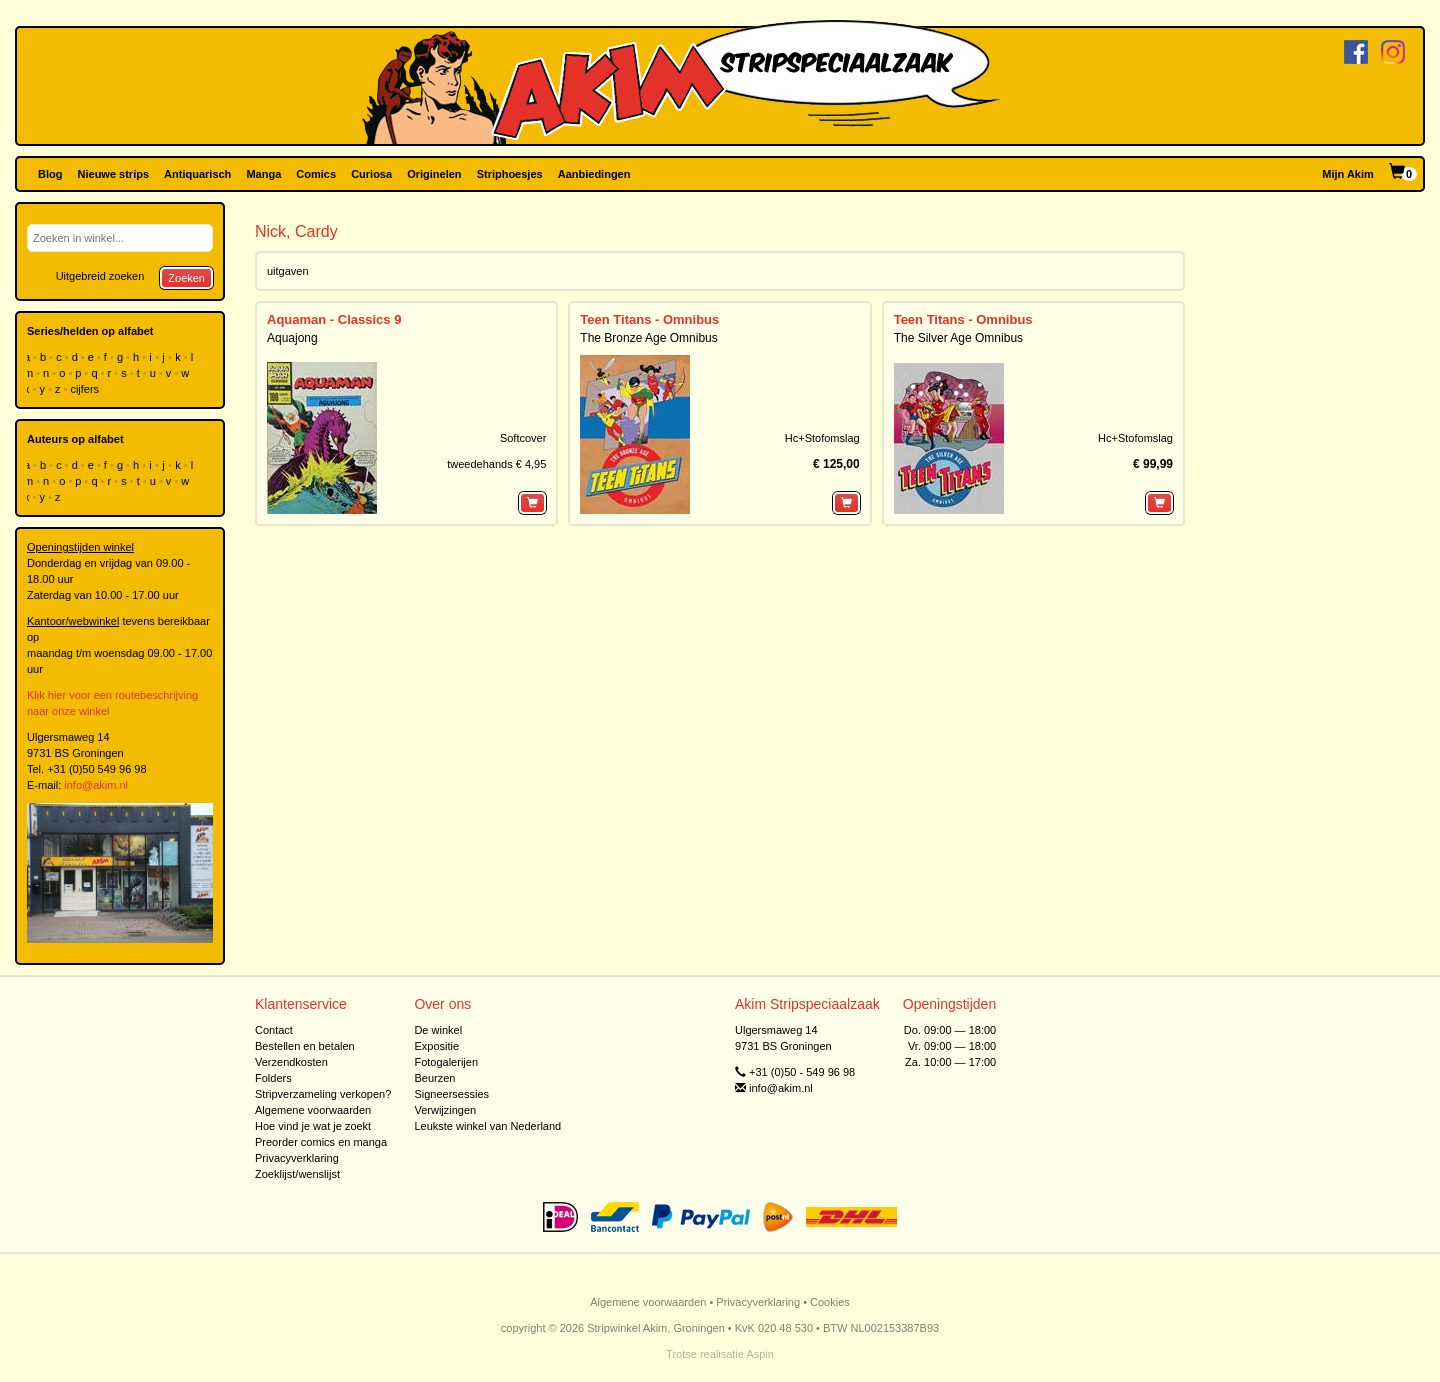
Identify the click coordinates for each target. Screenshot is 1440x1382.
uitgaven (288, 271)
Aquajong (292, 338)
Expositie (436, 1046)
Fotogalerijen (446, 1062)
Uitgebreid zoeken (100, 276)
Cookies (830, 1302)
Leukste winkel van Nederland (487, 1126)
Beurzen (434, 1078)
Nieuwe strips (114, 174)
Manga (263, 174)
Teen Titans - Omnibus (649, 319)
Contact (274, 1030)
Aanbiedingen (594, 174)
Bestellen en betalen (305, 1046)
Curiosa (371, 174)
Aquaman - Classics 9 (334, 319)
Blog (50, 174)
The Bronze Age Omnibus (648, 338)
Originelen (434, 174)
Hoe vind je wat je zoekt (313, 1126)
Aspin (760, 1354)
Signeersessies (451, 1094)
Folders (273, 1078)
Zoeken (186, 278)
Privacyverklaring (297, 1158)
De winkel (438, 1030)
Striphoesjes (510, 174)
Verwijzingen (445, 1110)
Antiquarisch (197, 174)
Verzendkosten (291, 1062)
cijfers (86, 389)
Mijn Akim (1348, 174)
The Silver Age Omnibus (958, 338)
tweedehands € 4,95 (496, 464)
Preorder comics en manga (321, 1142)
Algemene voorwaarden (313, 1110)
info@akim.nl (96, 785)
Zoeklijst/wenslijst (297, 1174)
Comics (316, 174)
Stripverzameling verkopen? (323, 1094)
